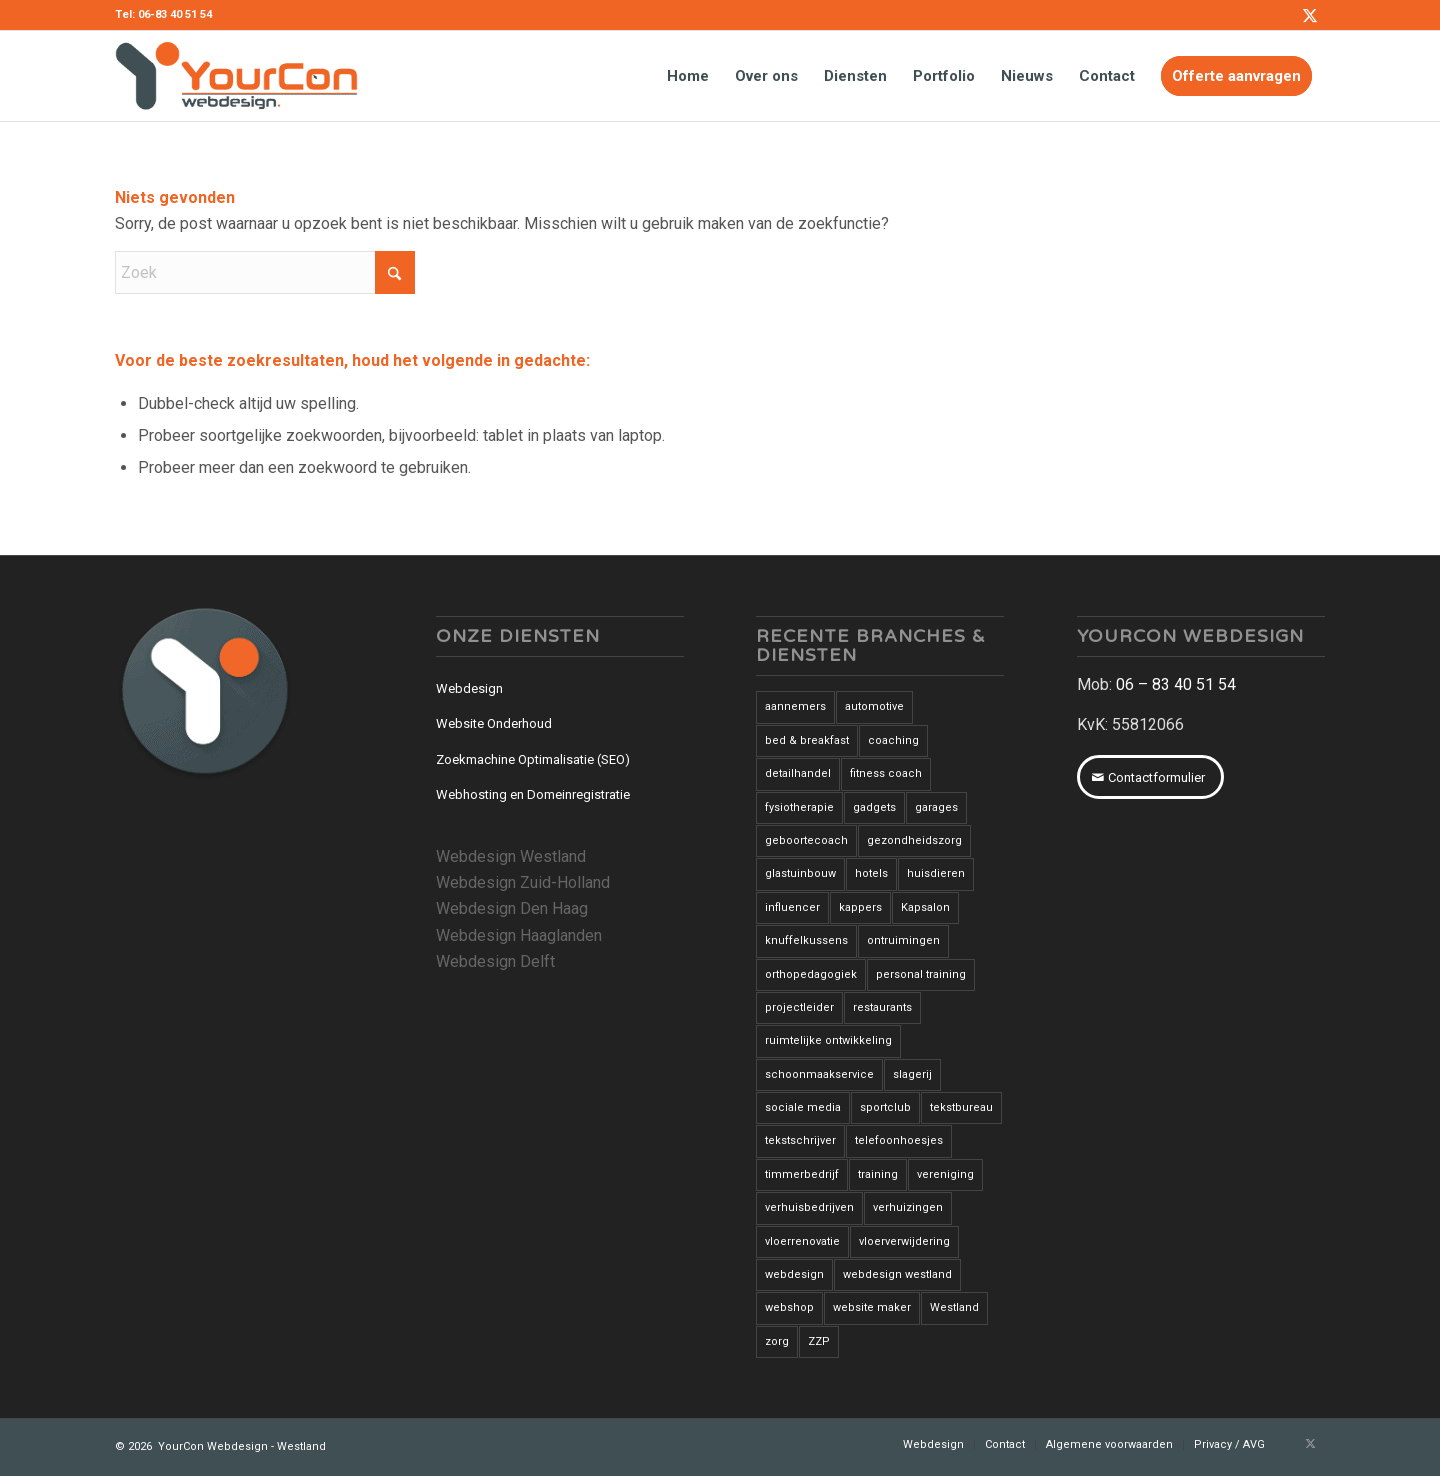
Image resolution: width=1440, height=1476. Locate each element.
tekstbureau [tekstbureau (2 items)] (961, 1107)
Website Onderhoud (494, 723)
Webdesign (469, 688)
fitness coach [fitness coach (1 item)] (886, 773)
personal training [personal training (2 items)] (921, 974)
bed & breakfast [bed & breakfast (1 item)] (807, 740)
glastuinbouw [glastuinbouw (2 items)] (800, 873)
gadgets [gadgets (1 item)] (874, 807)
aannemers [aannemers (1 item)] (795, 706)
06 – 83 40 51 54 (1176, 684)
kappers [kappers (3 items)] (860, 907)
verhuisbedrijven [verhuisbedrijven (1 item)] (809, 1207)
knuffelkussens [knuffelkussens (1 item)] (806, 940)
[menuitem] (688, 76)
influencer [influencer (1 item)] (792, 907)
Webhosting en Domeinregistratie (533, 794)
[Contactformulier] (1150, 777)
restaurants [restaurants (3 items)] (882, 1007)
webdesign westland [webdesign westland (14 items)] (897, 1274)
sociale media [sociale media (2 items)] (803, 1107)
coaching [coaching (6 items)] (893, 740)
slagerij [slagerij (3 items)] (912, 1074)
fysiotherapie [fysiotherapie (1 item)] (799, 807)
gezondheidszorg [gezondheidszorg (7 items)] (914, 840)
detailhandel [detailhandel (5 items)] (798, 773)
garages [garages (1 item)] (936, 807)
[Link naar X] (1310, 15)
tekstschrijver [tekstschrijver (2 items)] (800, 1140)
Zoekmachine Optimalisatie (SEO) (533, 759)
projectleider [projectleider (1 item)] (799, 1007)
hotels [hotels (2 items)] (871, 873)
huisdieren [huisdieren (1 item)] (936, 873)
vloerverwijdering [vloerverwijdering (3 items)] (904, 1241)
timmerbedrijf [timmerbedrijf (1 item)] (802, 1174)
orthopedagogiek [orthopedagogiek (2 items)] (811, 974)
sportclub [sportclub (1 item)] (885, 1107)
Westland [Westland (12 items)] (954, 1307)
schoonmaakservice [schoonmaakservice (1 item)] (819, 1074)
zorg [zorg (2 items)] (777, 1341)
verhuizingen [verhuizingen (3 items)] (908, 1207)
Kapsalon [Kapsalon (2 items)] (925, 907)
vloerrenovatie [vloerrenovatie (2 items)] (802, 1241)
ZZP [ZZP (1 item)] (819, 1341)
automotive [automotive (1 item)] (874, 706)
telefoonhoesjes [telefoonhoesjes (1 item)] (899, 1140)
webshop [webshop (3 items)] (789, 1307)
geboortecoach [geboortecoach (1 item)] (806, 840)
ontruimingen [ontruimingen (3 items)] (903, 940)
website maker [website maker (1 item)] (872, 1307)
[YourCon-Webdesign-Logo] (236, 76)
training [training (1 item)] (878, 1174)
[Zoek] (265, 272)
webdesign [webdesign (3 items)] (794, 1274)
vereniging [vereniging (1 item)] (945, 1174)
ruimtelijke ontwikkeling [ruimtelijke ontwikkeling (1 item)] (828, 1040)
